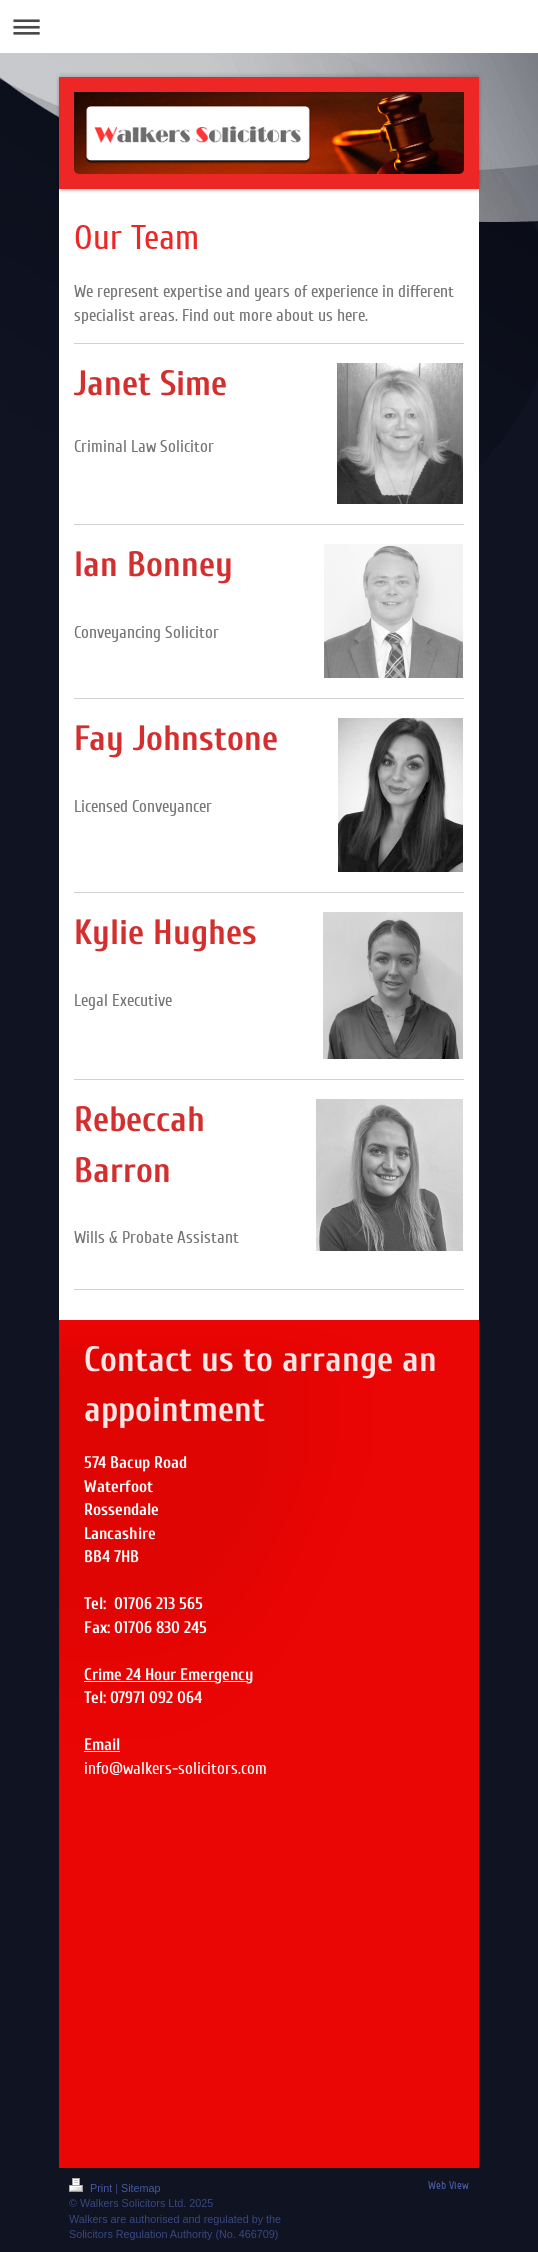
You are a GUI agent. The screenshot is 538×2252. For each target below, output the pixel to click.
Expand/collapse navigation (269, 26)
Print (92, 2188)
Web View (448, 2185)
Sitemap (141, 2188)
